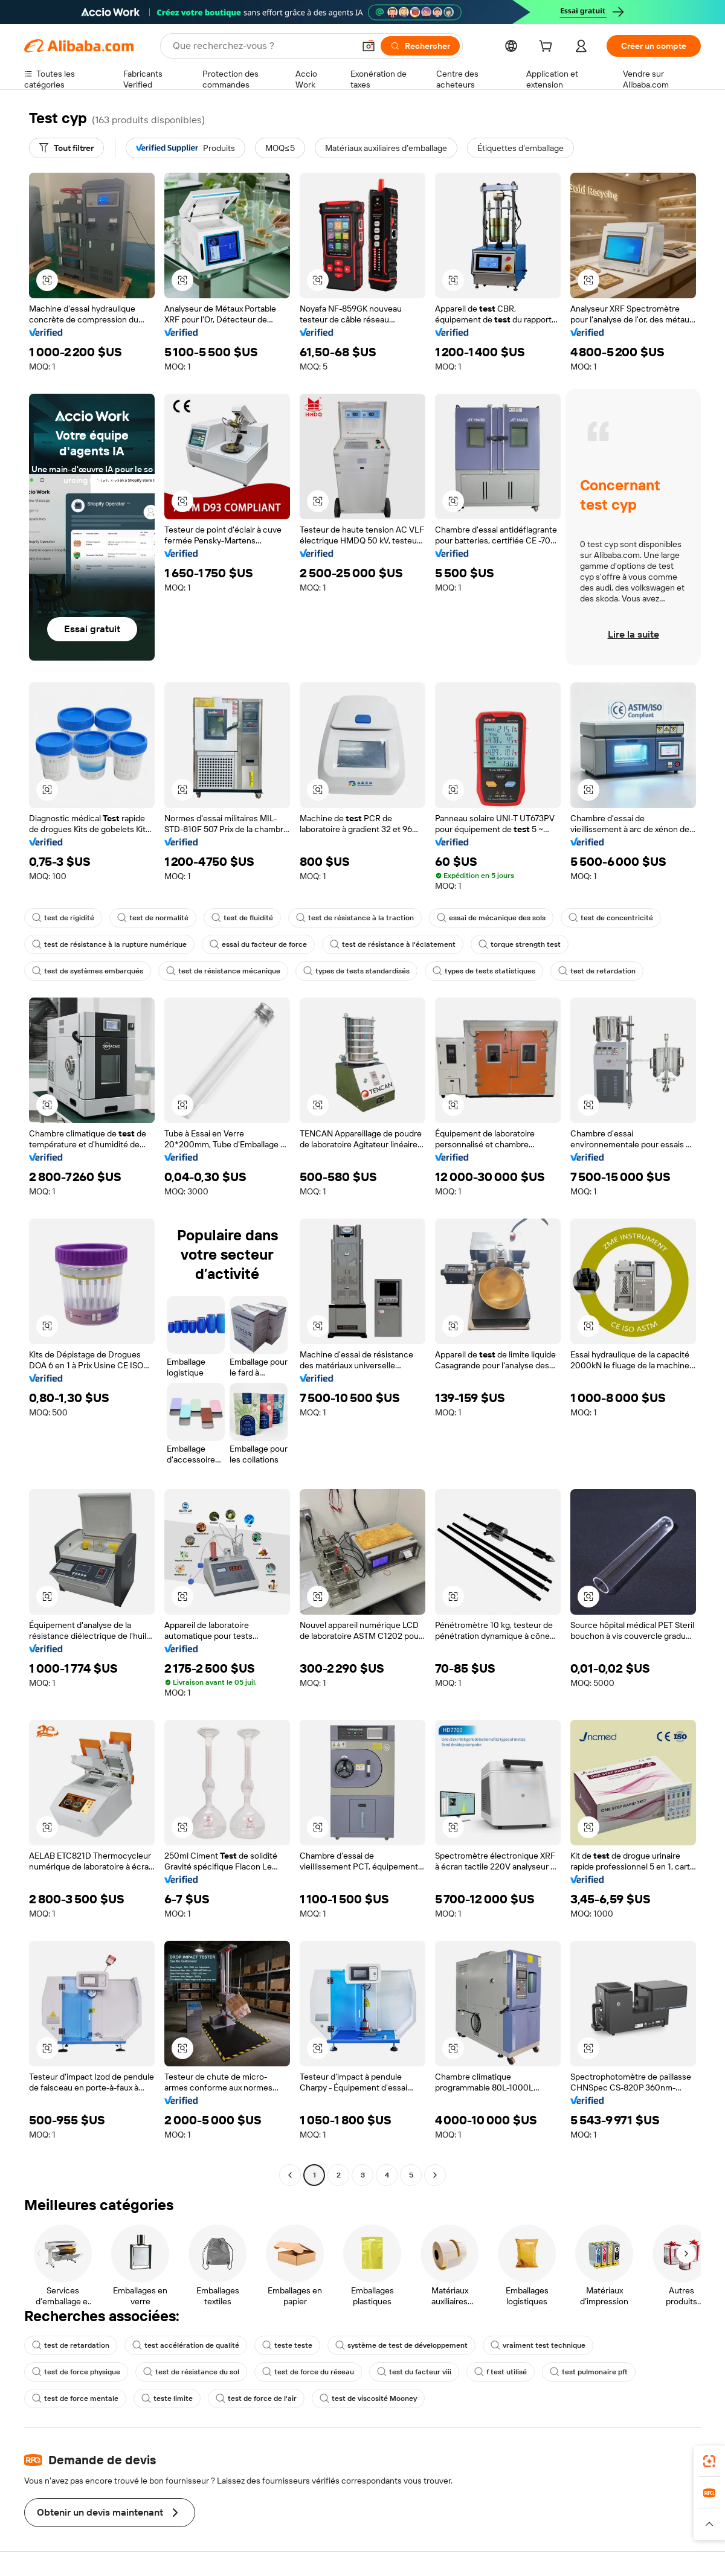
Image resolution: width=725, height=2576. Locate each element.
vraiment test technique (538, 2345)
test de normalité (152, 918)
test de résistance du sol (191, 2372)
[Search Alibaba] (262, 46)
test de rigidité (63, 918)
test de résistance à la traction (355, 918)
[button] (368, 46)
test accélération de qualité (185, 2345)
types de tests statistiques (484, 971)
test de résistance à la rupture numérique (109, 944)
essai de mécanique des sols (491, 918)
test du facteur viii (414, 2372)
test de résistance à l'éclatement (393, 944)
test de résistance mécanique (223, 971)
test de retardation (597, 971)
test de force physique (76, 2372)
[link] (709, 2461)
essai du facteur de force (258, 944)
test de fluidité (242, 918)
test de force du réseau (308, 2372)
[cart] (548, 48)
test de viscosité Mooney (368, 2398)
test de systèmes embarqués (87, 971)
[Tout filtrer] (66, 148)
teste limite (167, 2398)
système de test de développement (401, 2345)
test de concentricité (611, 918)
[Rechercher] (420, 46)
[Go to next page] (435, 2175)
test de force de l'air (256, 2398)
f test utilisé (500, 2372)
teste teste (287, 2345)
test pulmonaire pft (589, 2372)
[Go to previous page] (290, 2175)
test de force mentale (75, 2398)
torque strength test (519, 944)
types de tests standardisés (356, 971)
